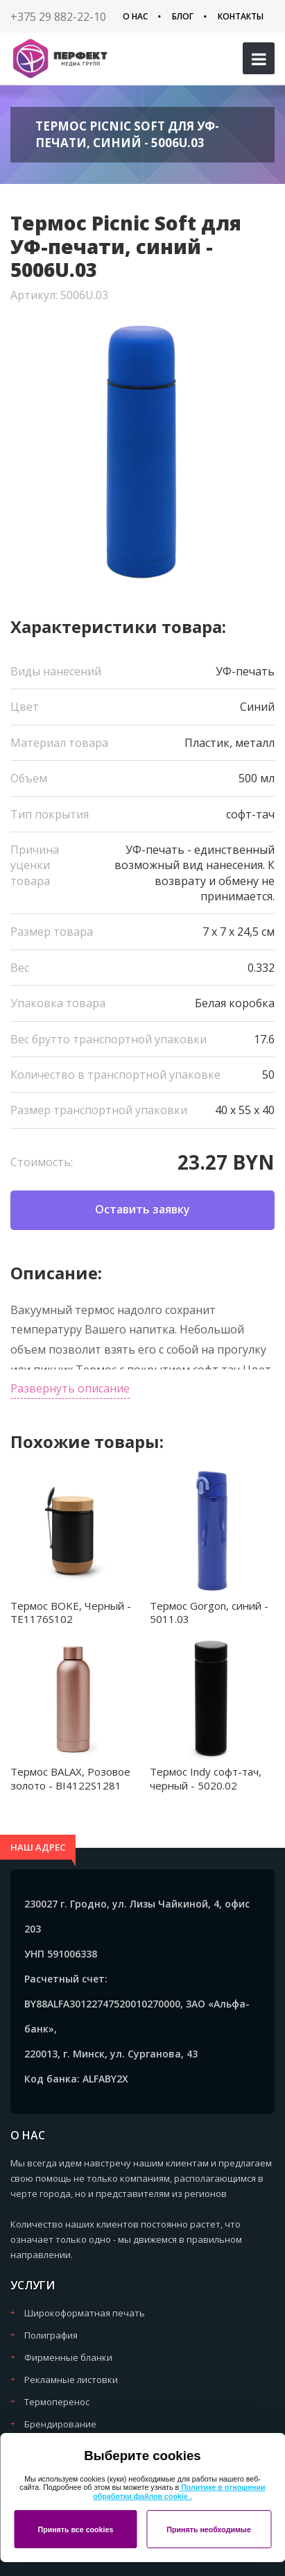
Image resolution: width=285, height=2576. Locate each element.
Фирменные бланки (68, 2357)
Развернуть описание (70, 1388)
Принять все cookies (75, 2529)
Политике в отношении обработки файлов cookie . (179, 2491)
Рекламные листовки (71, 2379)
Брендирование (60, 2424)
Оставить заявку (142, 1209)
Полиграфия (51, 2335)
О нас (135, 16)
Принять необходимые (208, 2529)
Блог (182, 16)
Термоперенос (56, 2402)
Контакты (241, 16)
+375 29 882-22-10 (58, 16)
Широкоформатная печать (84, 2313)
